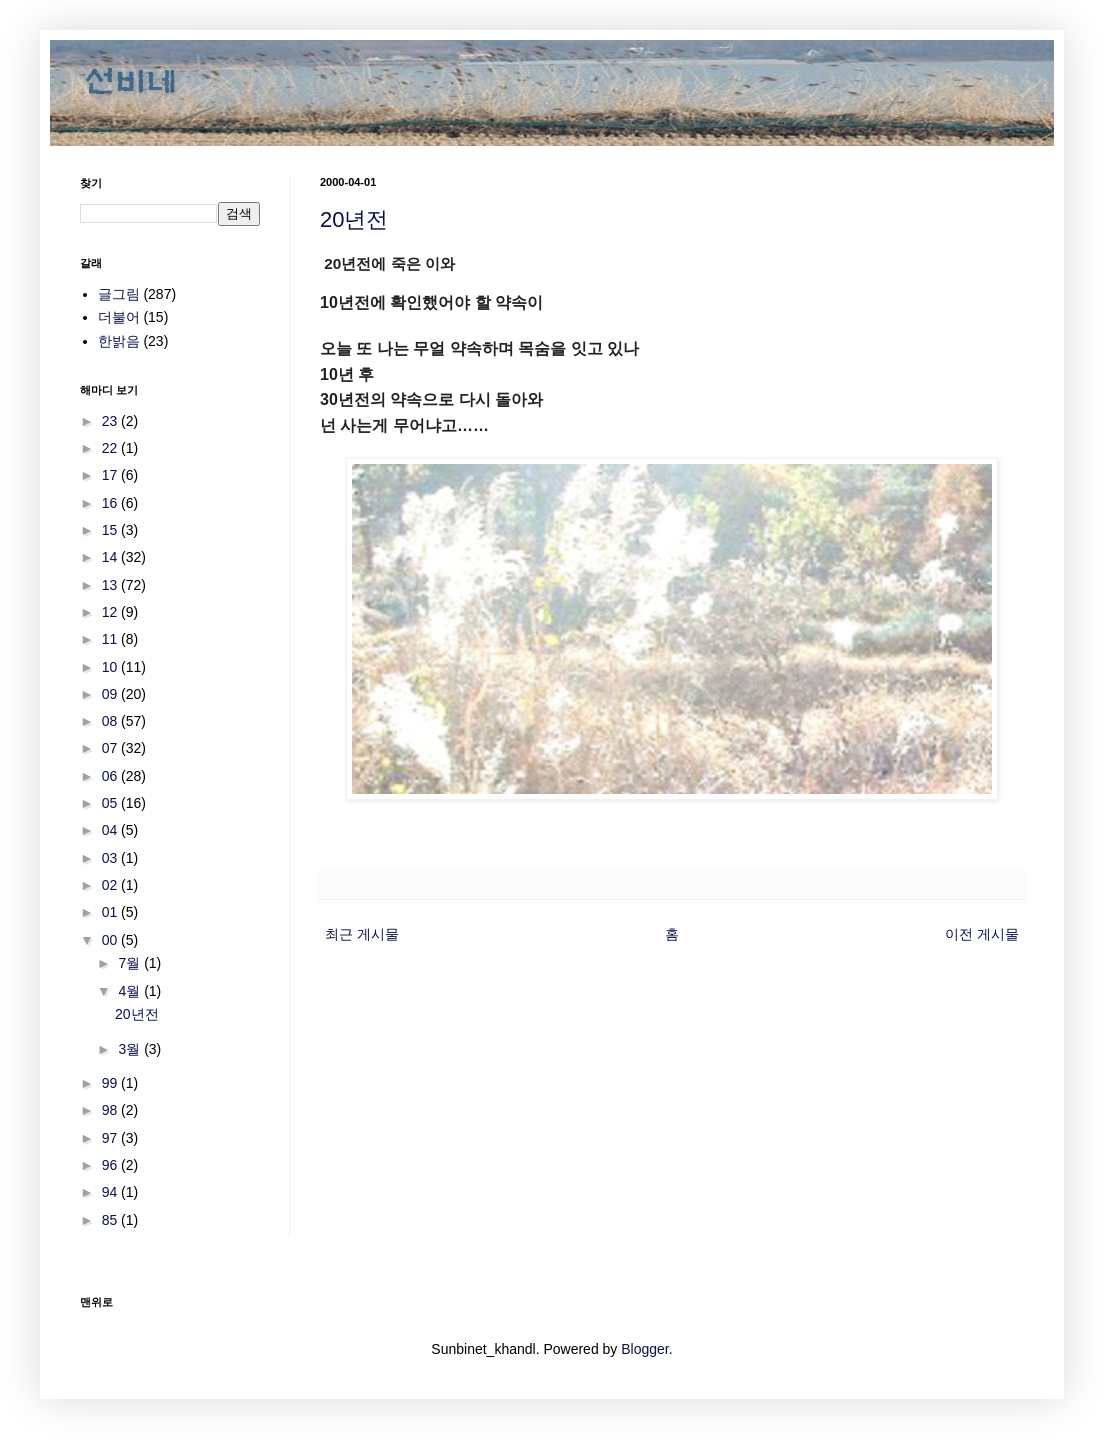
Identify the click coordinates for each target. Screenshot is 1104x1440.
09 (111, 694)
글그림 (119, 294)
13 (111, 585)
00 (111, 940)
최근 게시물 (362, 934)
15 (111, 530)
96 (111, 1165)
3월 (131, 1049)
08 (111, 721)
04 (111, 830)
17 (111, 475)
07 (111, 748)
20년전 (354, 219)
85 (111, 1220)
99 (111, 1083)
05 (111, 803)
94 (111, 1192)
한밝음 (119, 341)
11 (111, 639)
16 (111, 503)
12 (111, 612)
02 (111, 885)
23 (111, 421)
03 (111, 858)
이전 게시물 (982, 934)
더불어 (119, 317)
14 (111, 557)
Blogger (644, 1349)
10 (111, 667)
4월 (131, 991)
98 (111, 1110)
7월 (131, 963)
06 (111, 776)
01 (111, 912)
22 (111, 448)
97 (111, 1138)
